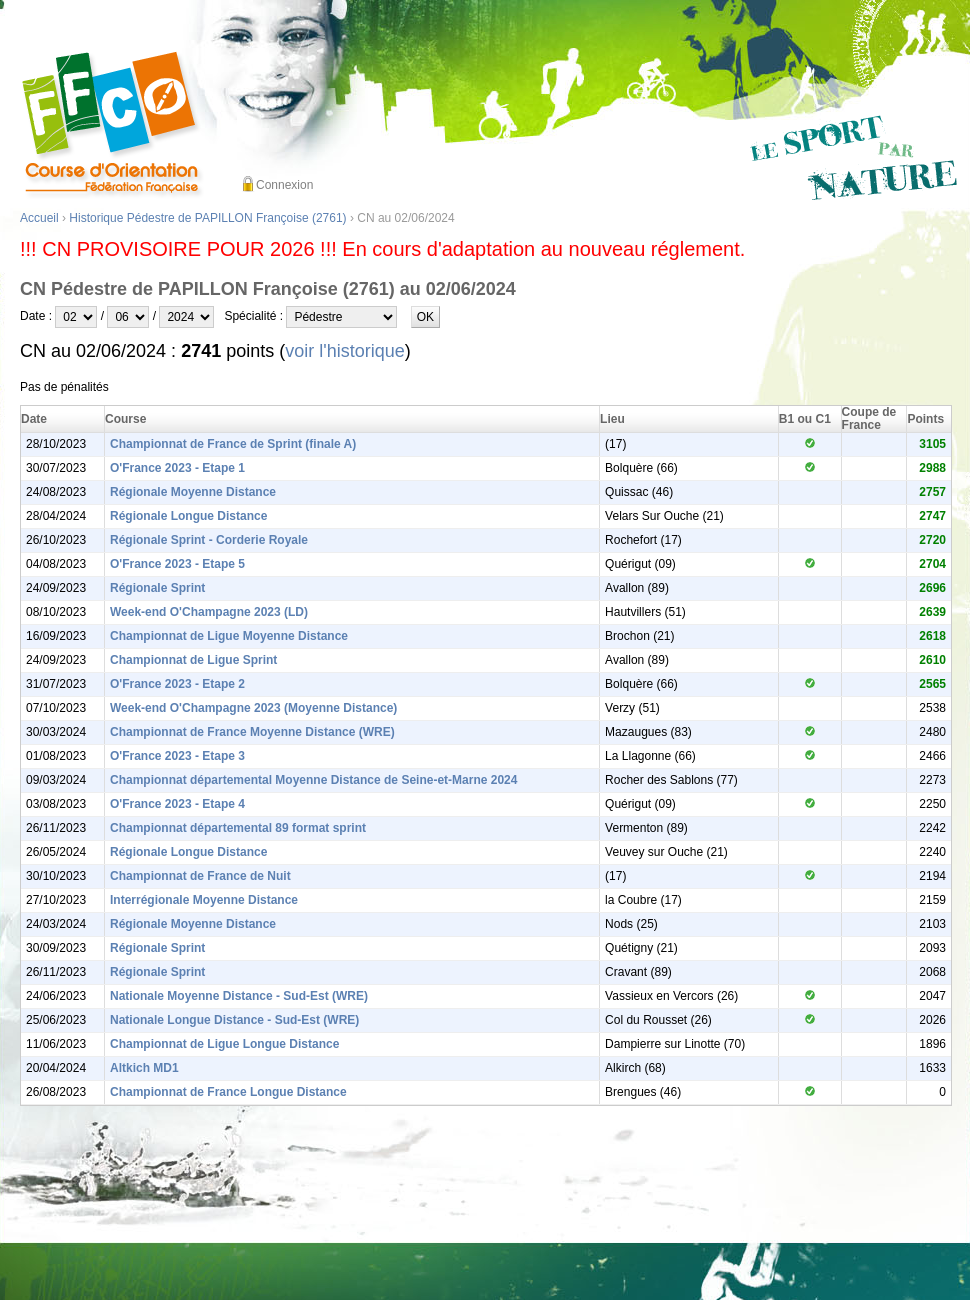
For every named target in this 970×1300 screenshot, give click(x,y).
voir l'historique (345, 351)
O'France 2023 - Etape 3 (177, 756)
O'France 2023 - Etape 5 (177, 564)
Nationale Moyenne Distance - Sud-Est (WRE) (239, 996)
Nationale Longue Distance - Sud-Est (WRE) (234, 1020)
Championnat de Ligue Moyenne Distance (229, 636)
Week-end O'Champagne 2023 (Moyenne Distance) (253, 708)
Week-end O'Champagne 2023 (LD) (209, 612)
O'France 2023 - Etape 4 (177, 804)
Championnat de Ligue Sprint (193, 660)
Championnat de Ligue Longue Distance (224, 1044)
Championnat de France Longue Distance (228, 1092)
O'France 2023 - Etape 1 (177, 468)
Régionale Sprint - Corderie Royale (209, 540)
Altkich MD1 (144, 1068)
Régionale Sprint (157, 588)
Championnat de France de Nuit (200, 876)
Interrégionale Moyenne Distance (204, 900)
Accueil (39, 218)
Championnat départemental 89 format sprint (238, 828)
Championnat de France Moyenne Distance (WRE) (252, 732)
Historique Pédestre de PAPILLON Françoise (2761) (207, 218)
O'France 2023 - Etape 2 (177, 684)
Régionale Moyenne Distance (193, 492)
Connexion (284, 185)
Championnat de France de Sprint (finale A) (233, 444)
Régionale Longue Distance (188, 516)
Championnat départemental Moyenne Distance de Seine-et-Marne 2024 (313, 780)
